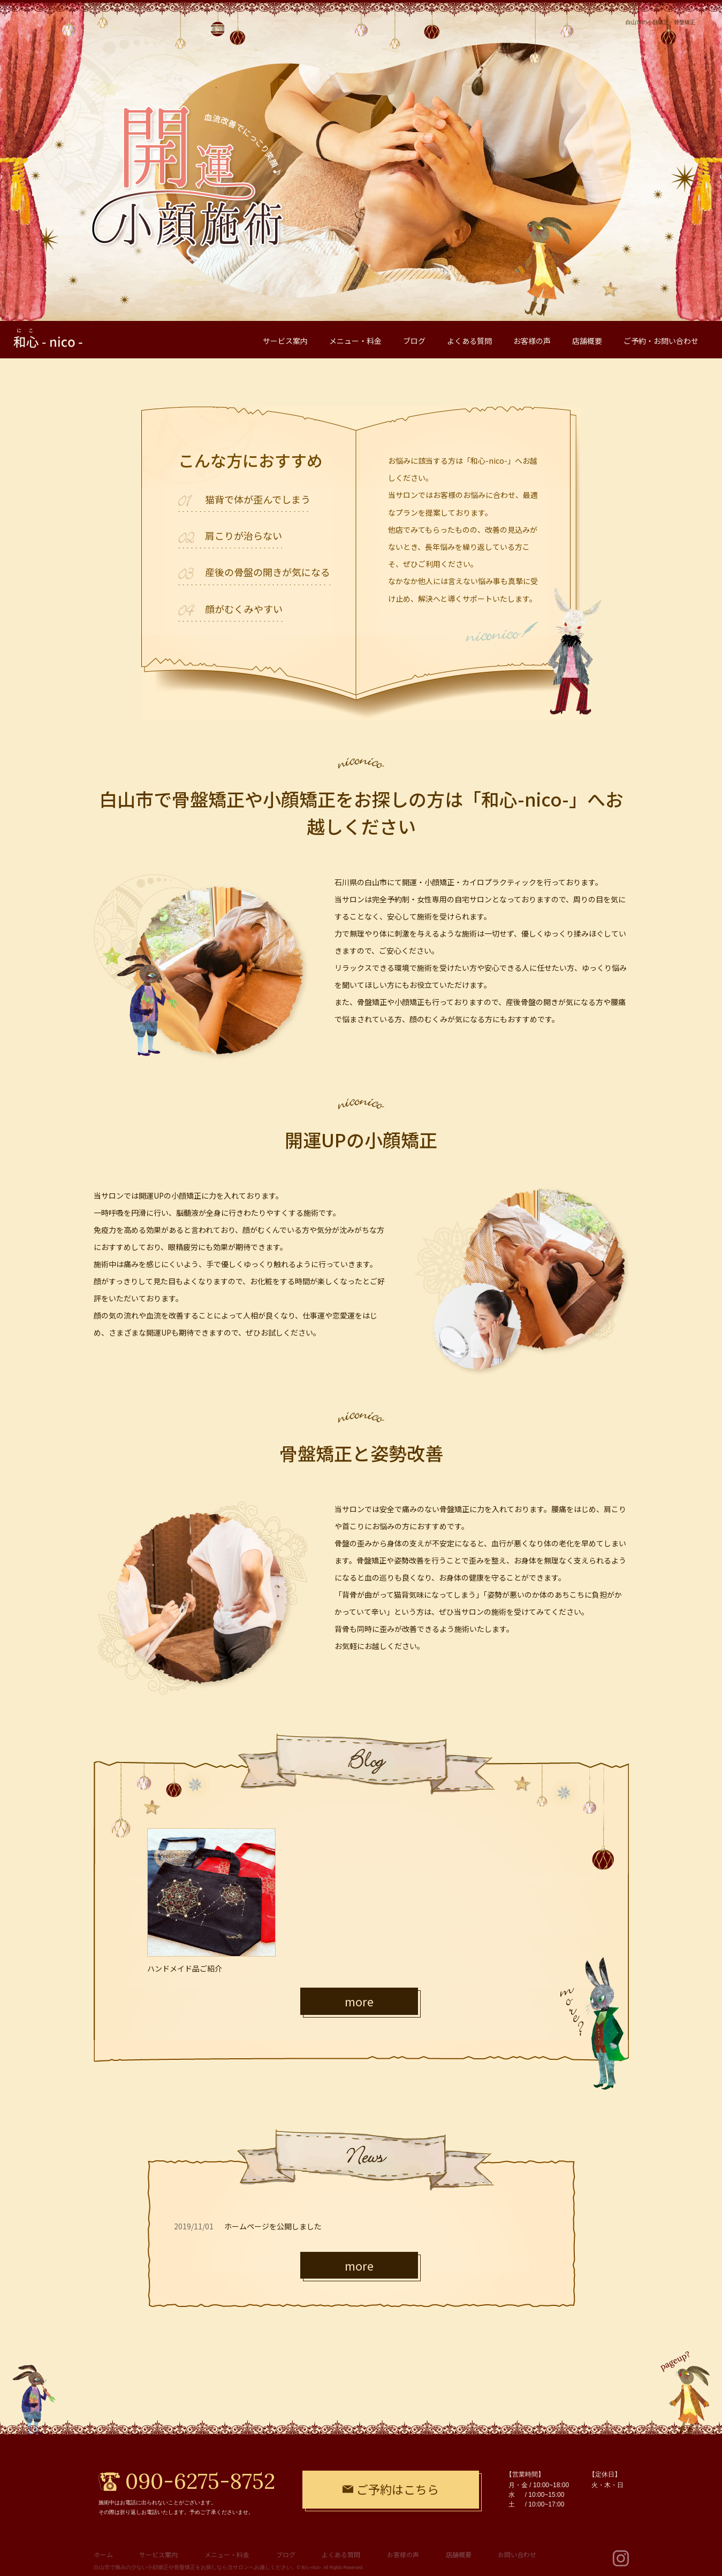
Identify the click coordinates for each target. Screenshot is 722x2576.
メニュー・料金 (226, 2554)
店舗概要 (459, 2554)
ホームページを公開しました (273, 2226)
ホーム (103, 2554)
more (359, 2001)
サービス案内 (158, 2554)
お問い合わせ (517, 2554)
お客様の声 (403, 2554)
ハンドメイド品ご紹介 (184, 1968)
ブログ (285, 2554)
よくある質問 (341, 2554)
